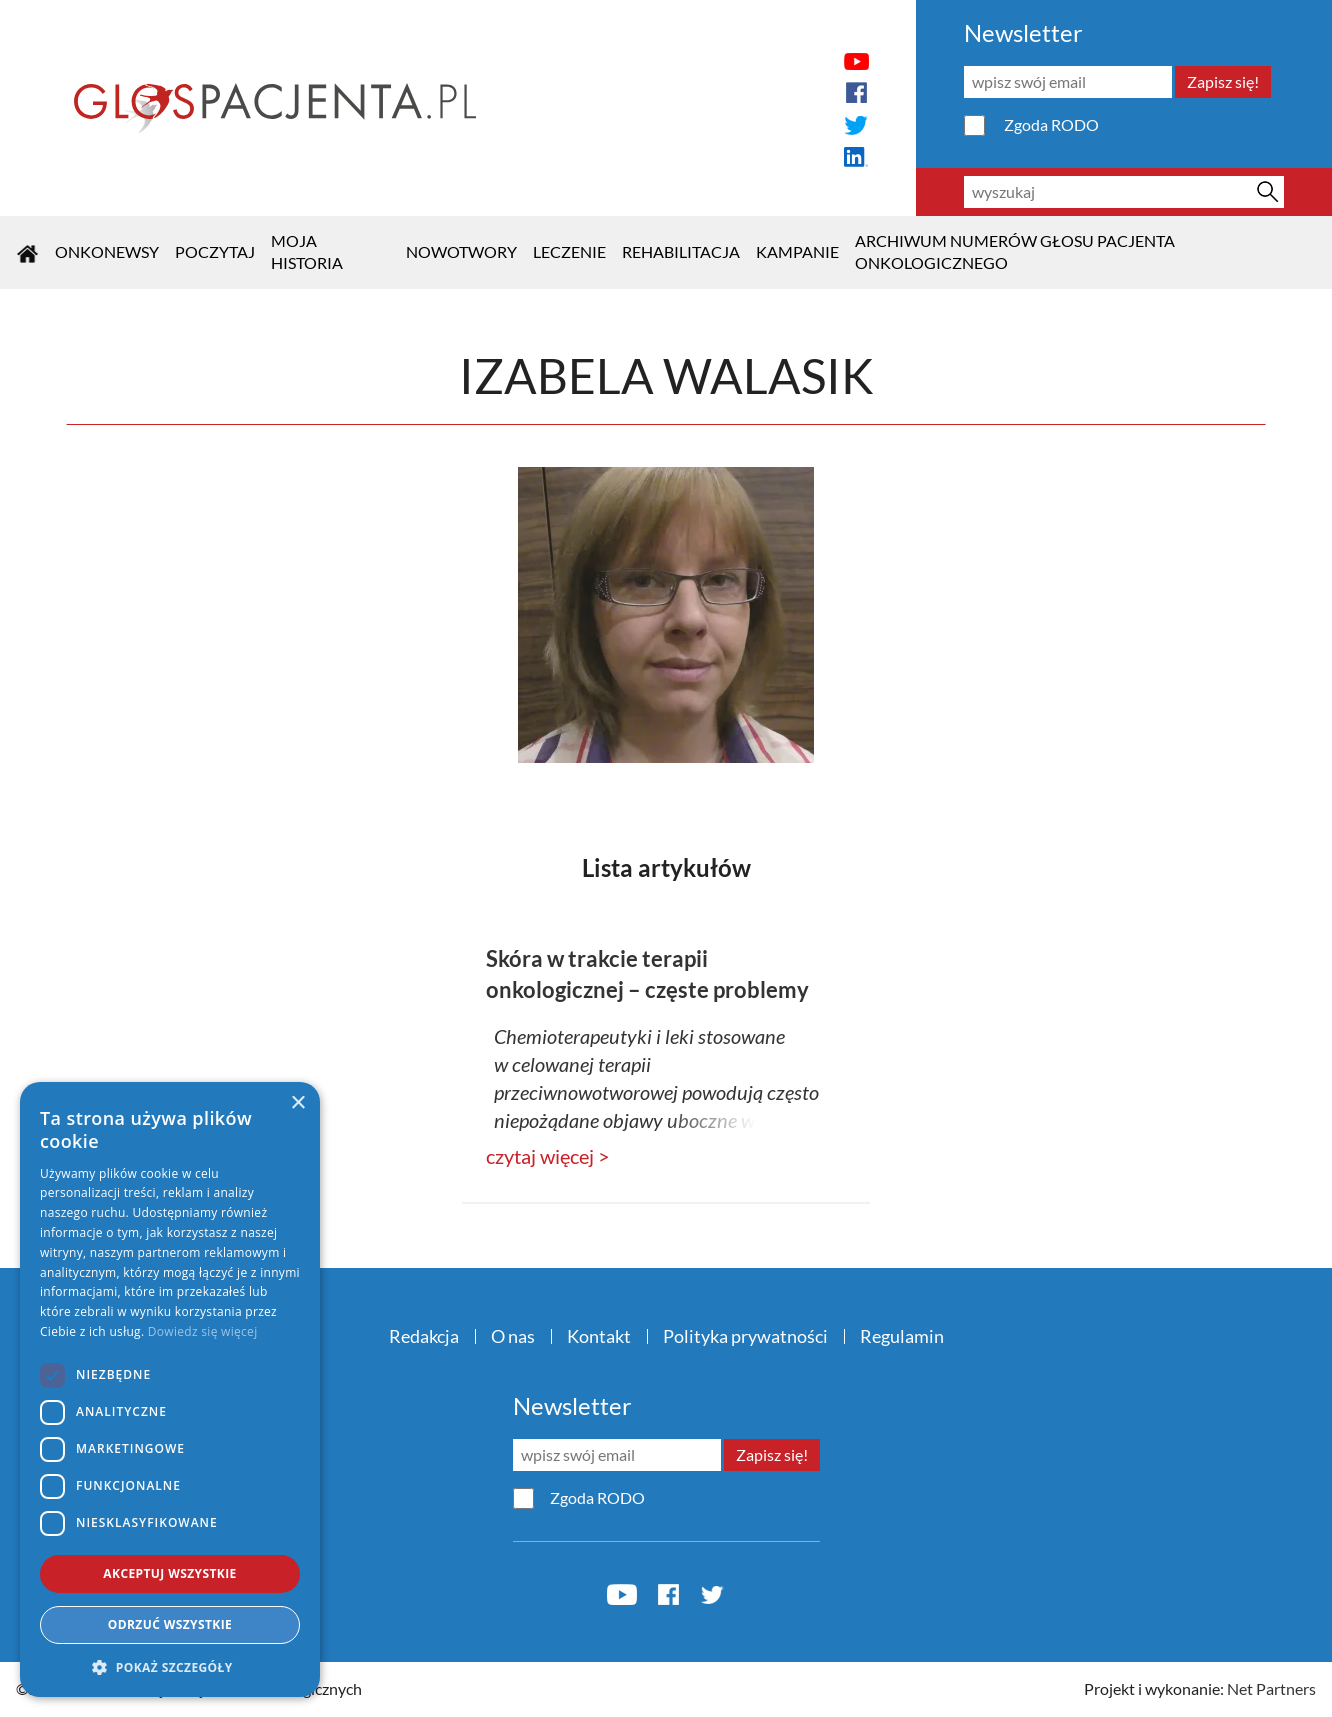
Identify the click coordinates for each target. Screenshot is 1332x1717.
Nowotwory (461, 251)
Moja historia (307, 251)
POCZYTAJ (215, 251)
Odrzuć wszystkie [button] (170, 1624)
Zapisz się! (1223, 81)
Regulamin (902, 1336)
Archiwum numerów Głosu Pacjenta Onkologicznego (1015, 251)
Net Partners (1271, 1688)
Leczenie (569, 251)
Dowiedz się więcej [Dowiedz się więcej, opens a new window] (203, 1331)
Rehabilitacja (681, 251)
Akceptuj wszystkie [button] (169, 1573)
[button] (170, 1667)
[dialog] (170, 1389)
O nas (513, 1336)
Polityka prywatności (745, 1336)
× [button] (297, 1103)
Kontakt (599, 1336)
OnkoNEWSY (107, 251)
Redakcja (424, 1336)
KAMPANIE (797, 251)
